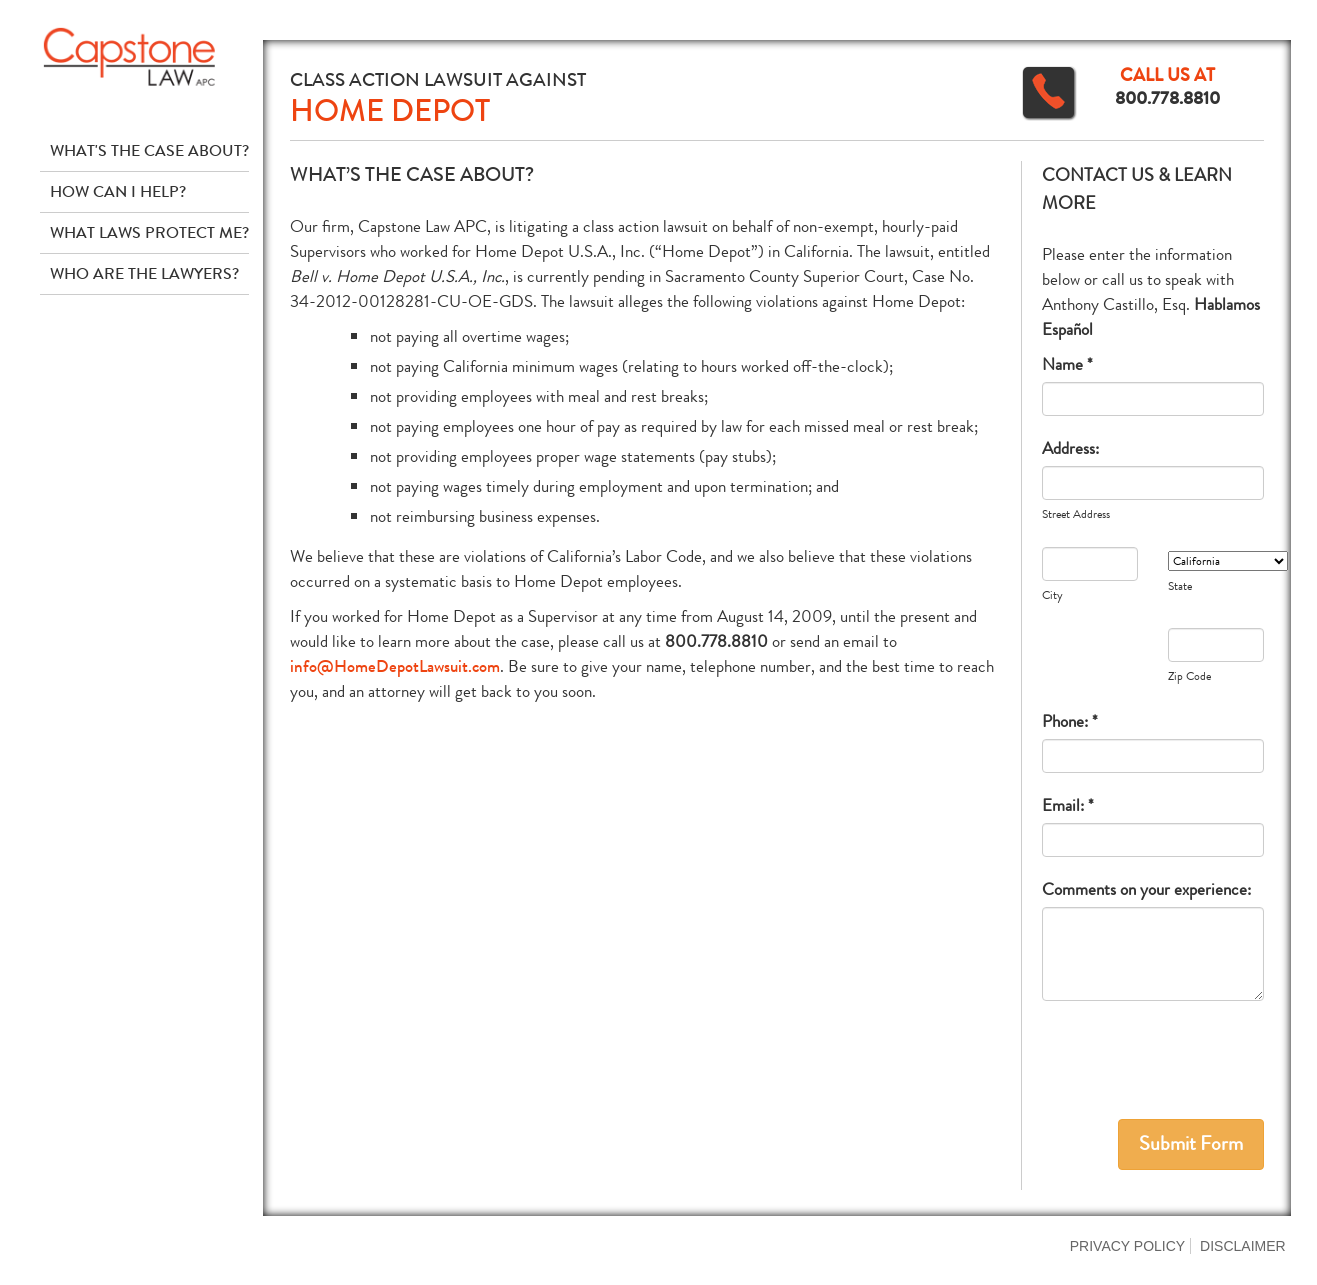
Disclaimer (1243, 1246)
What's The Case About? (149, 150)
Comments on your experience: (1146, 889)
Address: (1070, 448)
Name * (1067, 364)
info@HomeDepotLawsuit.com (395, 666)
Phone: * (1070, 721)
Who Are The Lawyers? (144, 273)
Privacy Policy (1127, 1246)
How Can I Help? (118, 191)
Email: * (1068, 805)
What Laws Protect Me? (149, 232)
